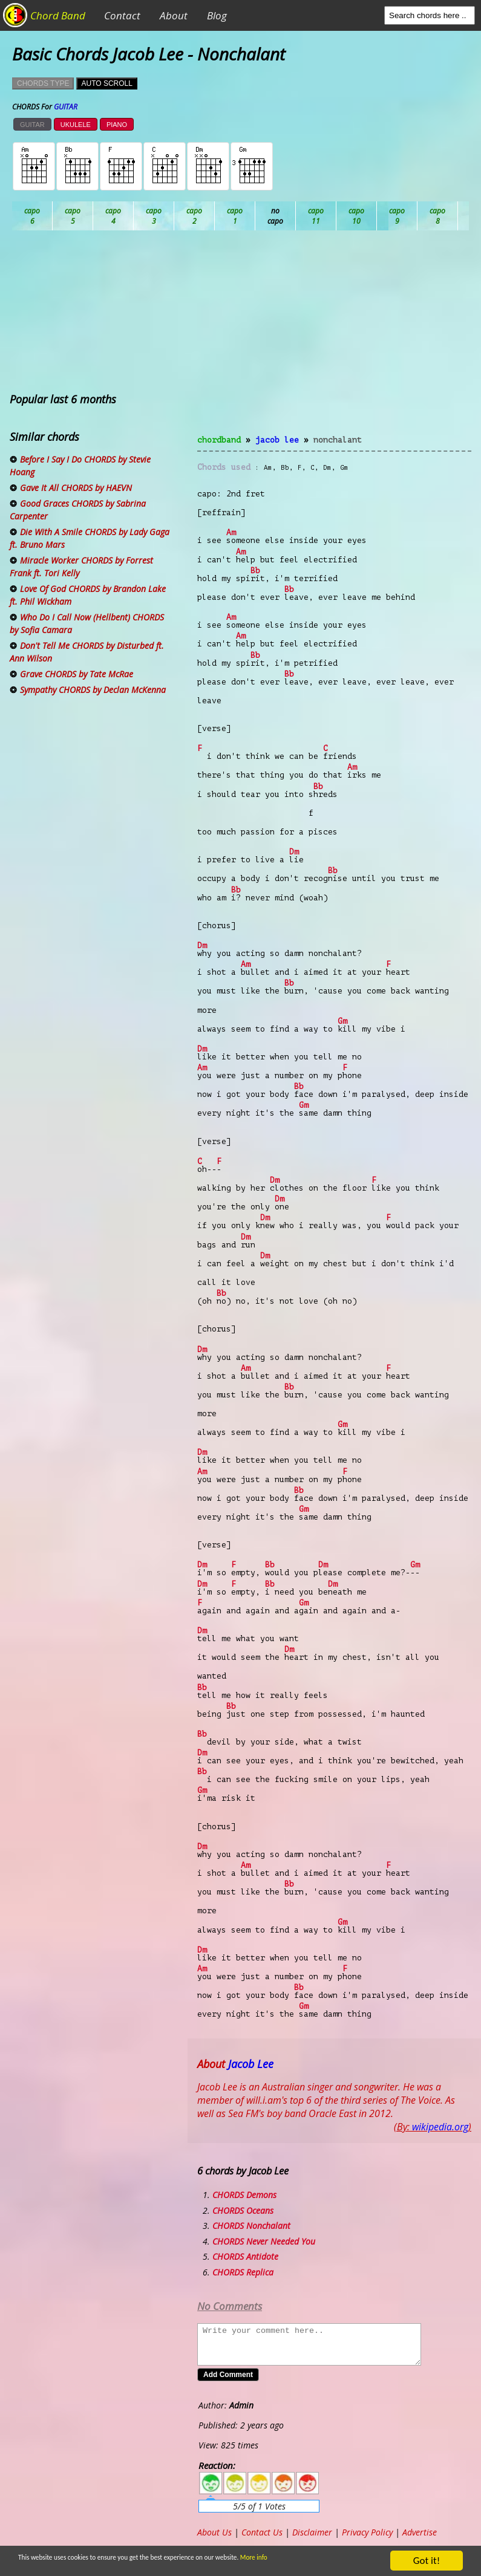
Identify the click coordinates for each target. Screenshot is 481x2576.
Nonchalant (337, 439)
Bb (113, 215)
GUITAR (32, 124)
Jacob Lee (277, 439)
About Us (214, 2532)
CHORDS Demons (244, 2194)
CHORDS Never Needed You (263, 2241)
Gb (437, 215)
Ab (32, 215)
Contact (122, 15)
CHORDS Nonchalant (251, 2225)
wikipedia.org (440, 2126)
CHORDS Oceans (242, 2210)
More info (292, 2559)
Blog (217, 15)
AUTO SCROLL (106, 83)
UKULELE (76, 124)
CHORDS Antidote (245, 2256)
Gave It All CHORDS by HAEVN (76, 487)
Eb (316, 215)
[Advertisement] (334, 339)
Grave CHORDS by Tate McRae (76, 674)
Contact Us (262, 2532)
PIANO (116, 124)
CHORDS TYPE (43, 83)
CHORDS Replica (242, 2272)
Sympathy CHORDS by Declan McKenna (93, 689)
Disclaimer (312, 2532)
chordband (219, 439)
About (174, 15)
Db (235, 215)
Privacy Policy (367, 2532)
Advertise (419, 2532)
